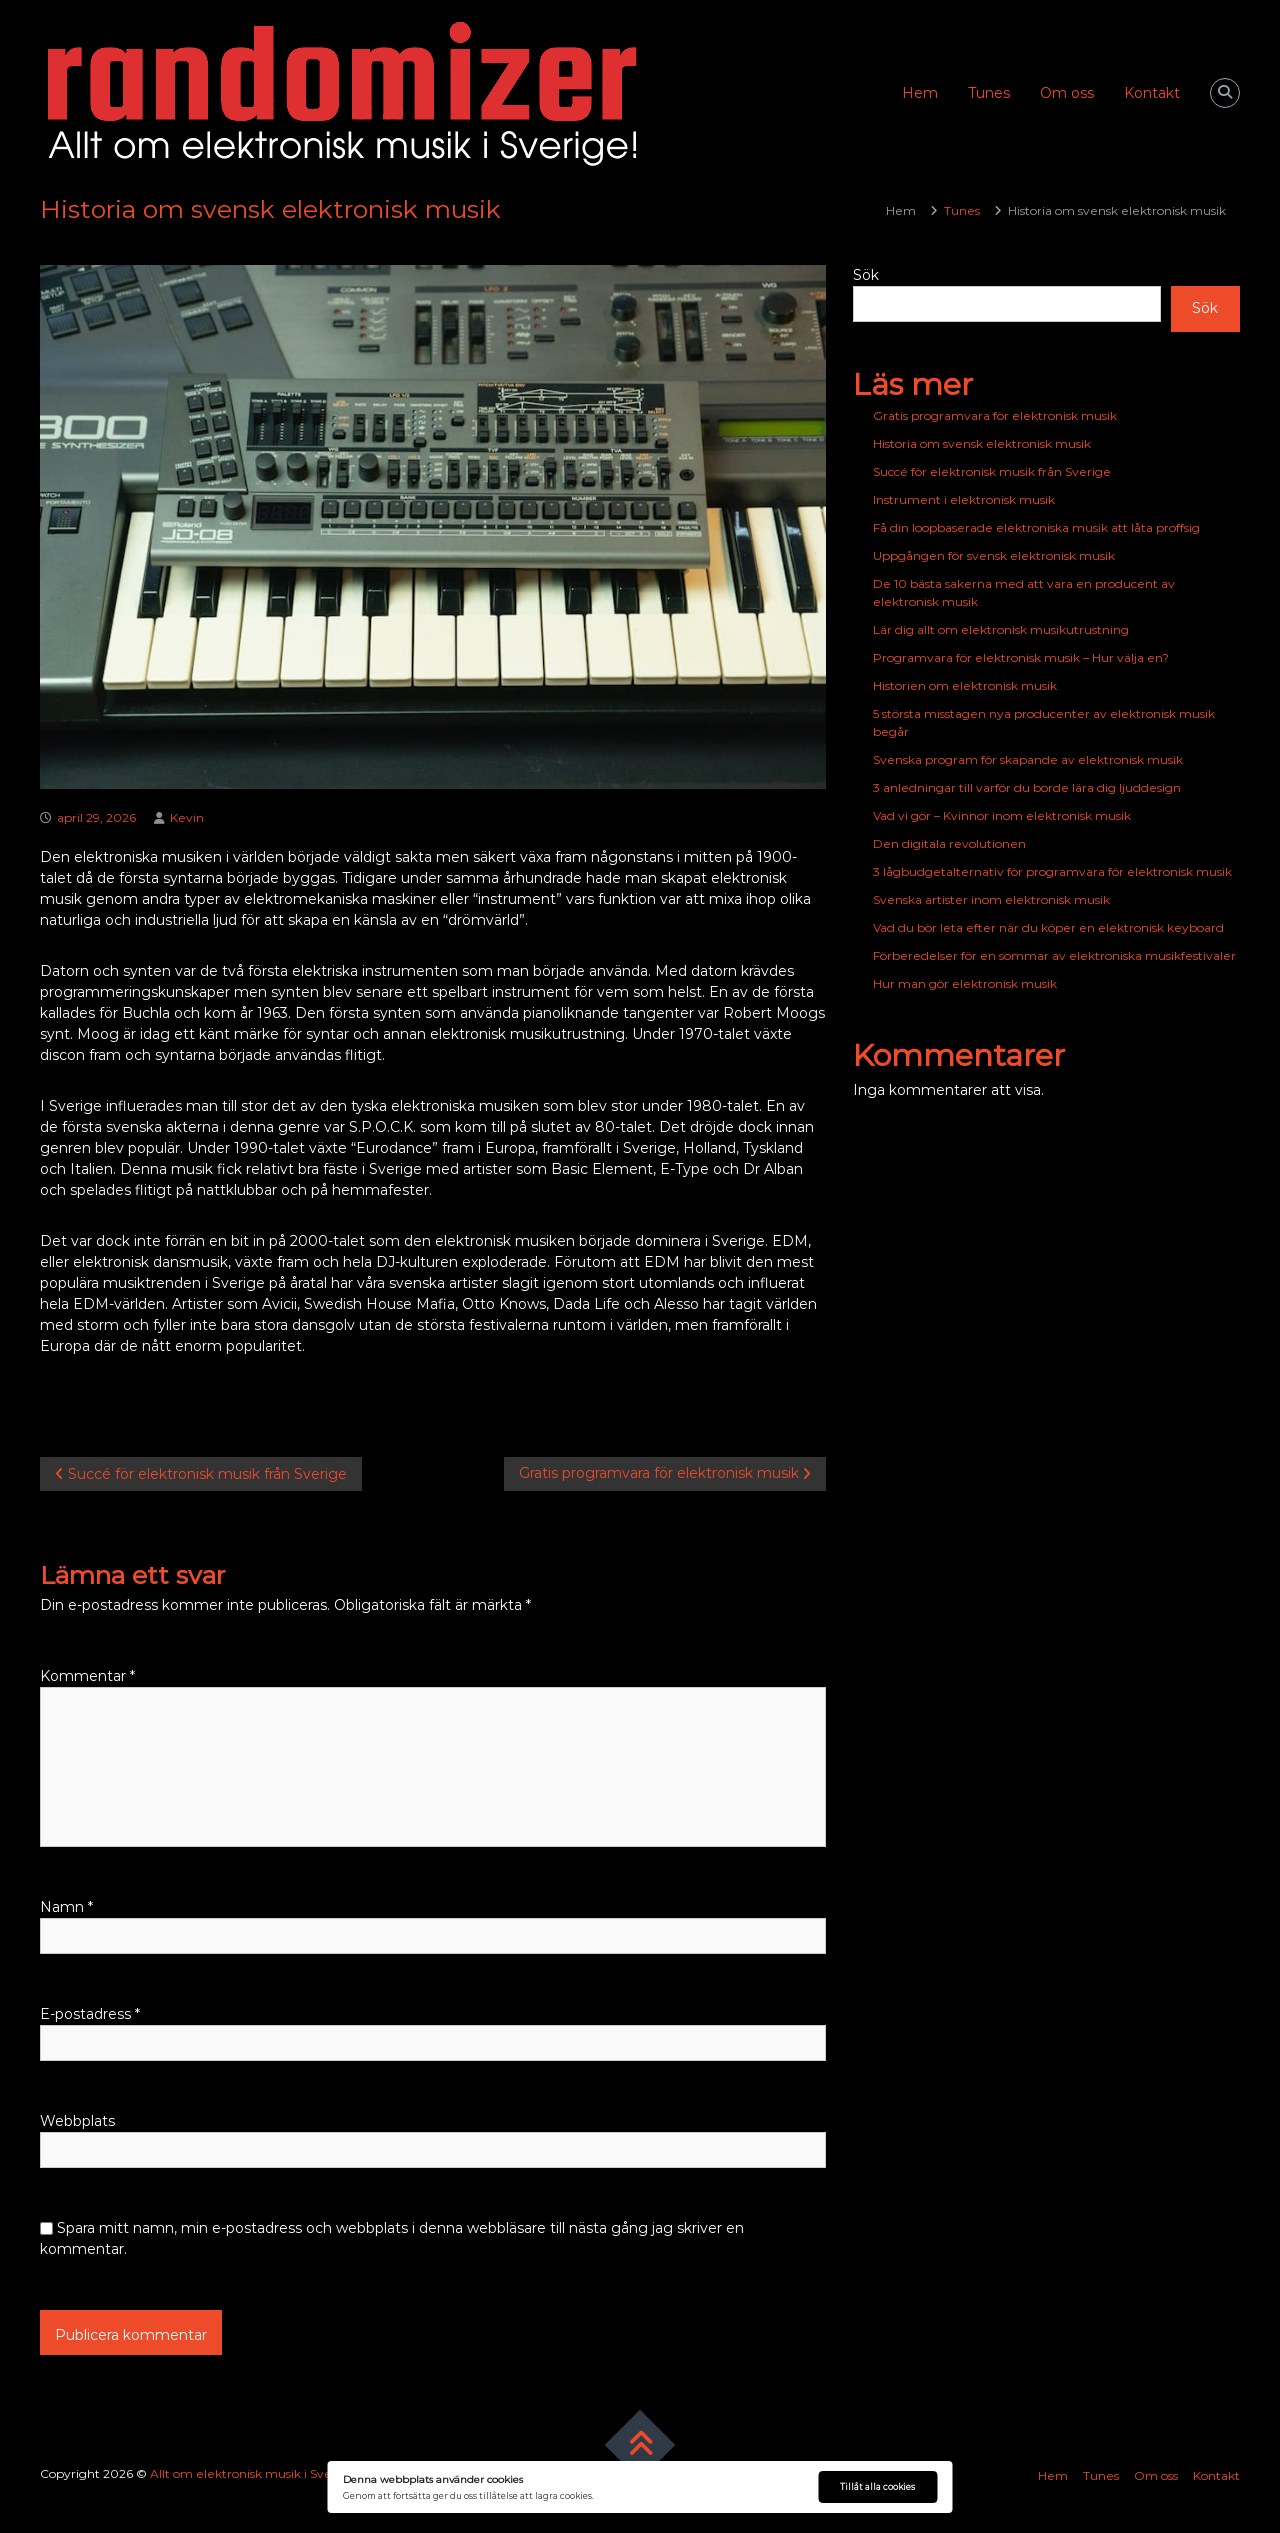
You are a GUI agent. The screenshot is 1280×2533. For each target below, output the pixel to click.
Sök (866, 275)
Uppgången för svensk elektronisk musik (994, 555)
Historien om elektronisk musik (965, 685)
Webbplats (77, 2121)
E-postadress (90, 2014)
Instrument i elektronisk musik (964, 499)
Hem (920, 93)
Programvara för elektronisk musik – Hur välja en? (1021, 657)
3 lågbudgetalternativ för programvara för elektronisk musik (1052, 871)
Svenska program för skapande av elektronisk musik (1028, 759)
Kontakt (1152, 93)
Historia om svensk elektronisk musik (982, 443)
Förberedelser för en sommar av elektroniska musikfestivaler (1054, 955)
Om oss (1067, 93)
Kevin (187, 817)
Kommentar (87, 1676)
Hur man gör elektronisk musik (965, 983)
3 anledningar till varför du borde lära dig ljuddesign (1027, 787)
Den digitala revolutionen (949, 843)
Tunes (989, 93)
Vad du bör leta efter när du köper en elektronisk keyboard (1048, 927)
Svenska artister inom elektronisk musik (991, 899)
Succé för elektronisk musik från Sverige (992, 471)
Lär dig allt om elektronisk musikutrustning (1001, 629)
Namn (66, 1907)
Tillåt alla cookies (877, 2487)
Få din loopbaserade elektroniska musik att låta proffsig (1036, 527)
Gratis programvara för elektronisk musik (995, 415)
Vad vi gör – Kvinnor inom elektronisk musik (1002, 815)
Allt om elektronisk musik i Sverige (253, 2473)
